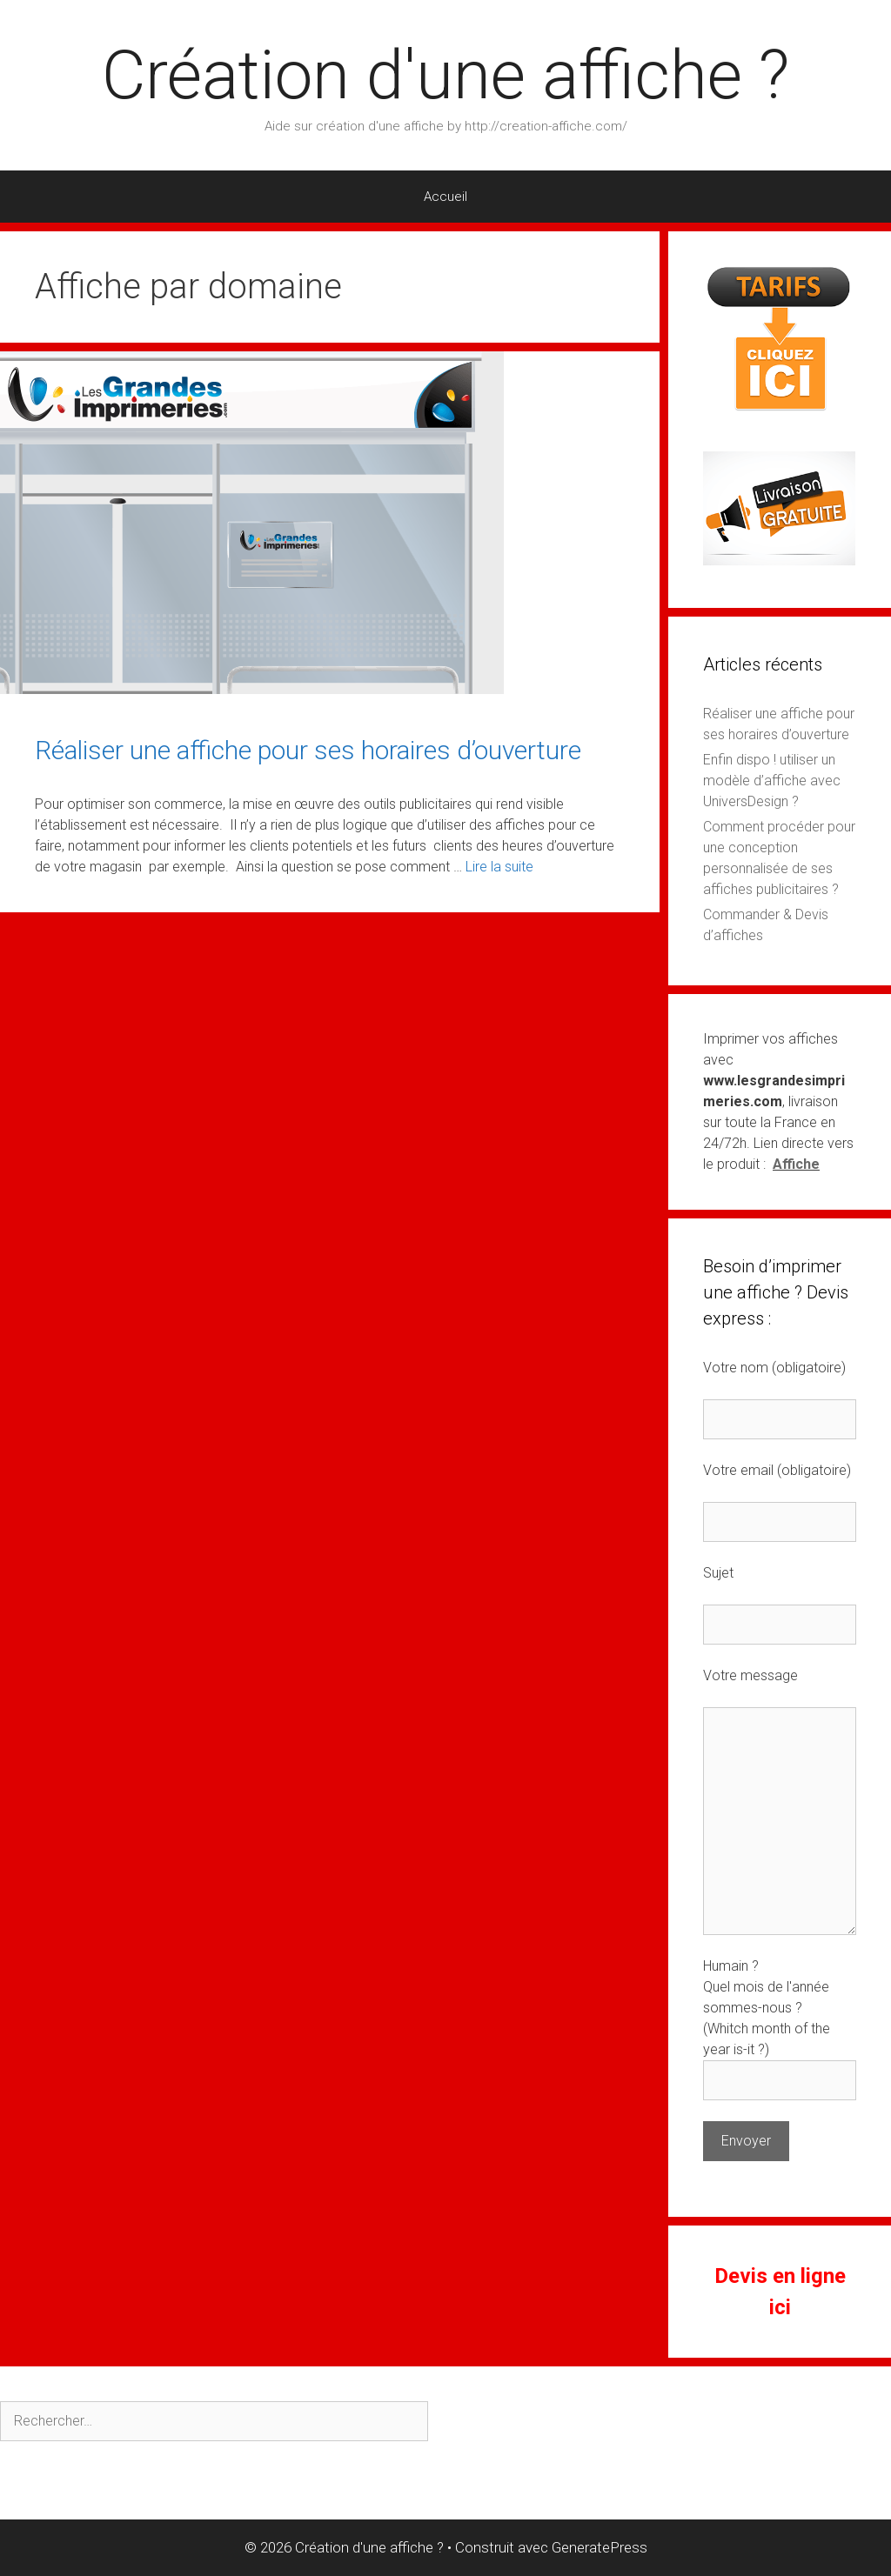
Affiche (796, 1164)
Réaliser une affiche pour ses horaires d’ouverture (308, 750)
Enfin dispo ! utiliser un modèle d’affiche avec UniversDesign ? (772, 780)
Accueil (445, 196)
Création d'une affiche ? (445, 75)
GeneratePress (599, 2547)
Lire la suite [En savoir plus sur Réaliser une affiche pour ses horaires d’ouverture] (499, 866)
